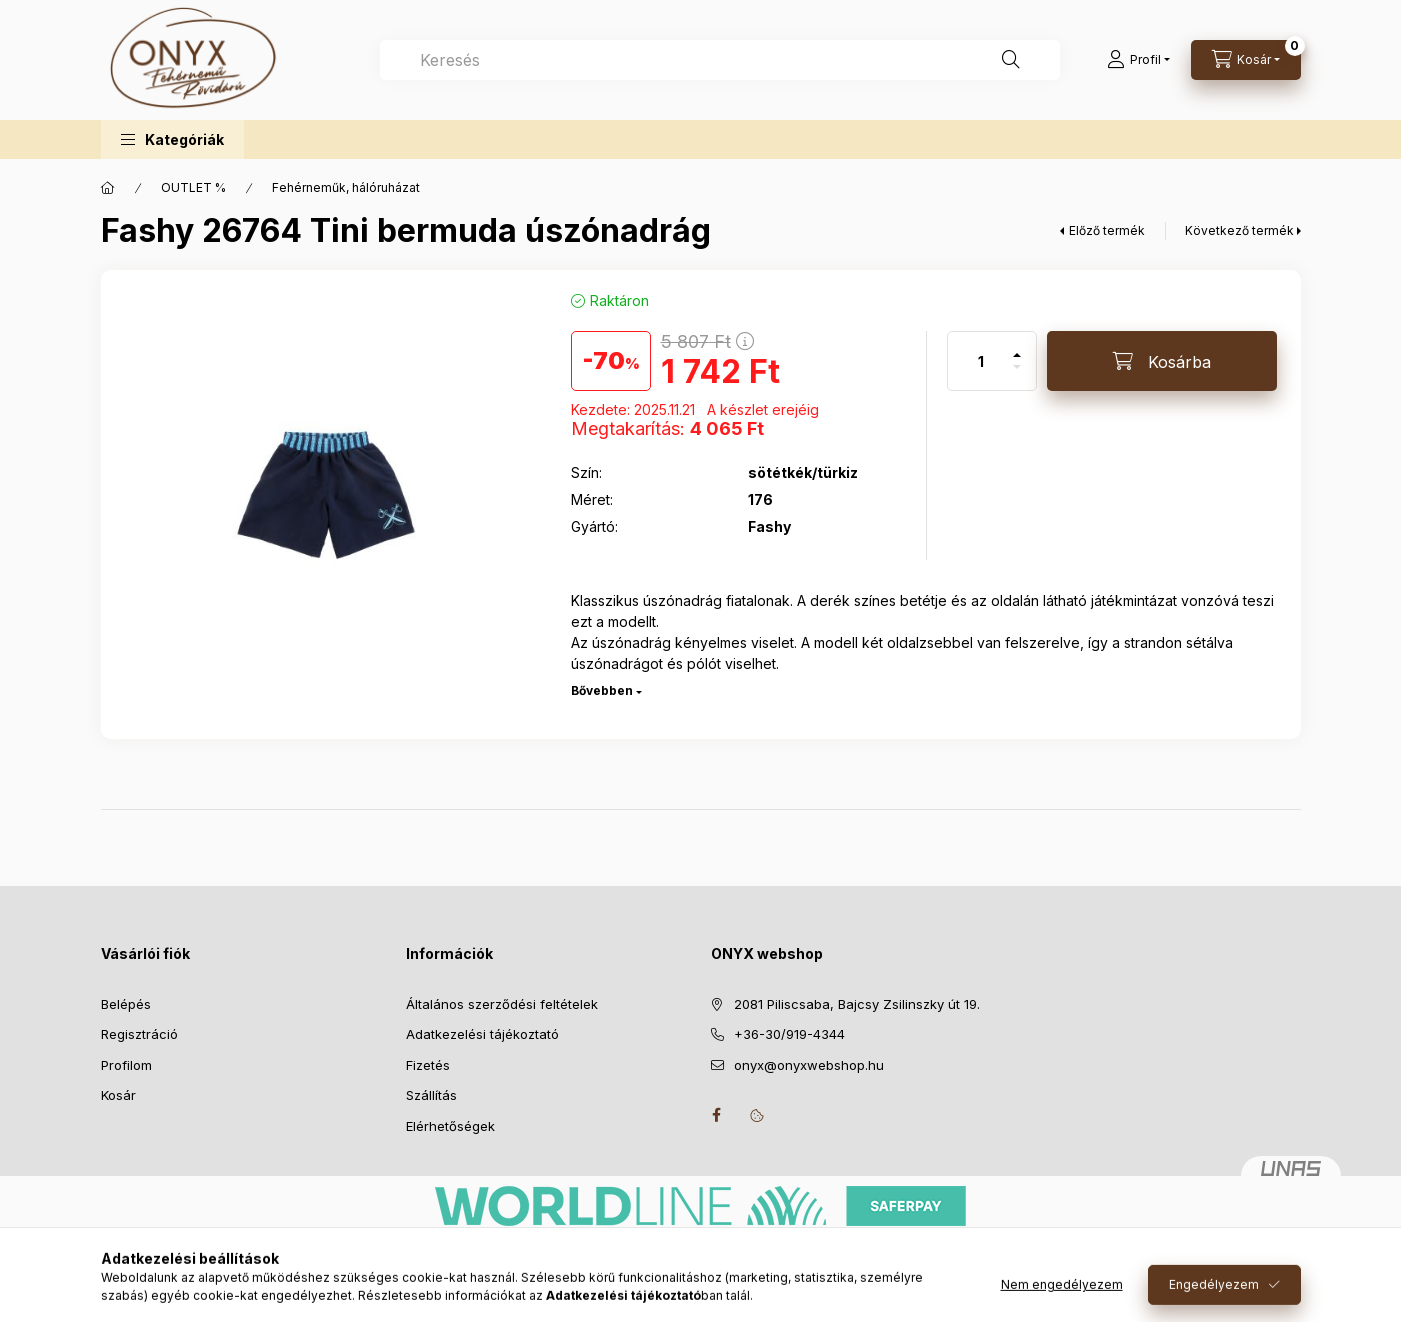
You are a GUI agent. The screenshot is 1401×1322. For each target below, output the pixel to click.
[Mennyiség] (981, 361)
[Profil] (1138, 60)
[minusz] (1017, 375)
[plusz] (1017, 346)
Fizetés (428, 1065)
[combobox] (720, 60)
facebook (717, 1115)
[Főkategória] (108, 188)
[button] (172, 139)
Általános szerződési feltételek (502, 1004)
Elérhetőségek (450, 1126)
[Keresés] (1011, 60)
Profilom (126, 1065)
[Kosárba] (1162, 361)
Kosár (118, 1095)
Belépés (126, 1004)
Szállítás (431, 1095)
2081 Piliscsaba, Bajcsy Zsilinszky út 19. (857, 1004)
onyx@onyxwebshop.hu (809, 1065)
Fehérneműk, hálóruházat (346, 187)
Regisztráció (139, 1034)
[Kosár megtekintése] (1246, 60)
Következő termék (1239, 230)
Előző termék (1107, 230)
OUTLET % (193, 187)
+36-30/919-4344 (789, 1034)
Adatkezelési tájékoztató (482, 1034)
